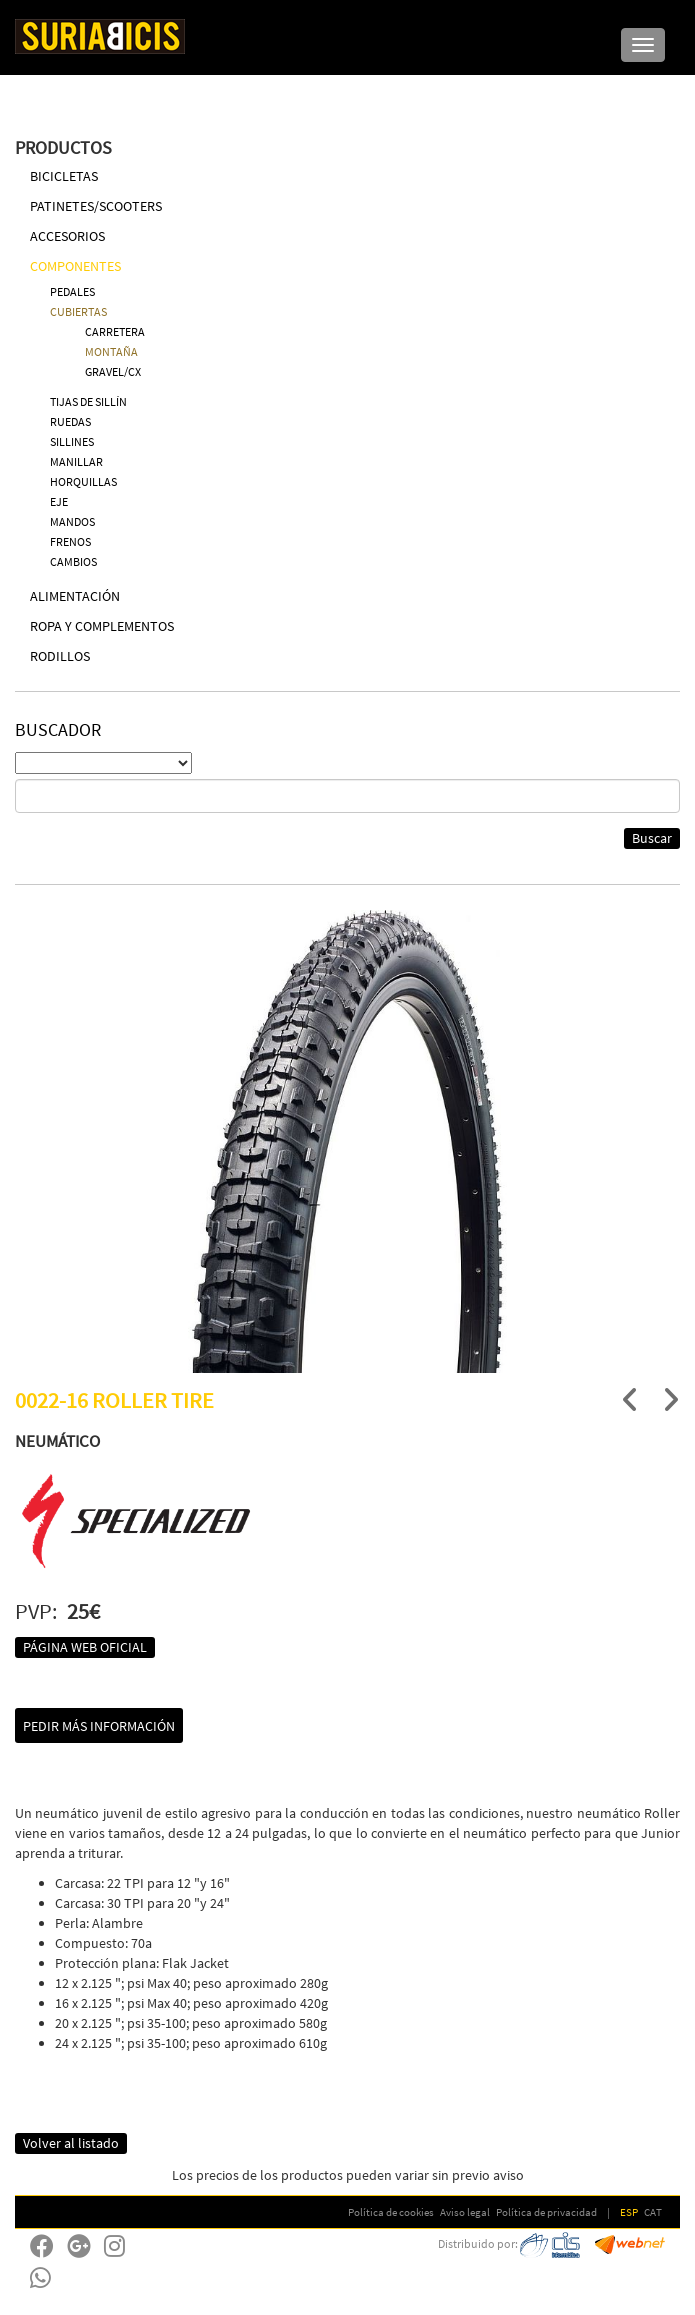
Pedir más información (99, 1726)
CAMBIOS (73, 561)
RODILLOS (60, 656)
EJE (59, 501)
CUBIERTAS (78, 311)
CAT (653, 2212)
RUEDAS (70, 421)
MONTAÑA (111, 351)
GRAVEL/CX (113, 371)
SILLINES (72, 441)
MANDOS (72, 521)
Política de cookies (391, 2212)
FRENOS (70, 541)
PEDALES (72, 291)
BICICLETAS (64, 176)
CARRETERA (115, 331)
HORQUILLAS (83, 481)
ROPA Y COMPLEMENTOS (102, 626)
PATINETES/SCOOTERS (96, 206)
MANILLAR (76, 461)
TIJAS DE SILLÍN (88, 401)
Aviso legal (465, 2212)
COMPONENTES (75, 266)
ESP (629, 2212)
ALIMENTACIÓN (75, 596)
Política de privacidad (546, 2212)
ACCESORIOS (67, 236)
